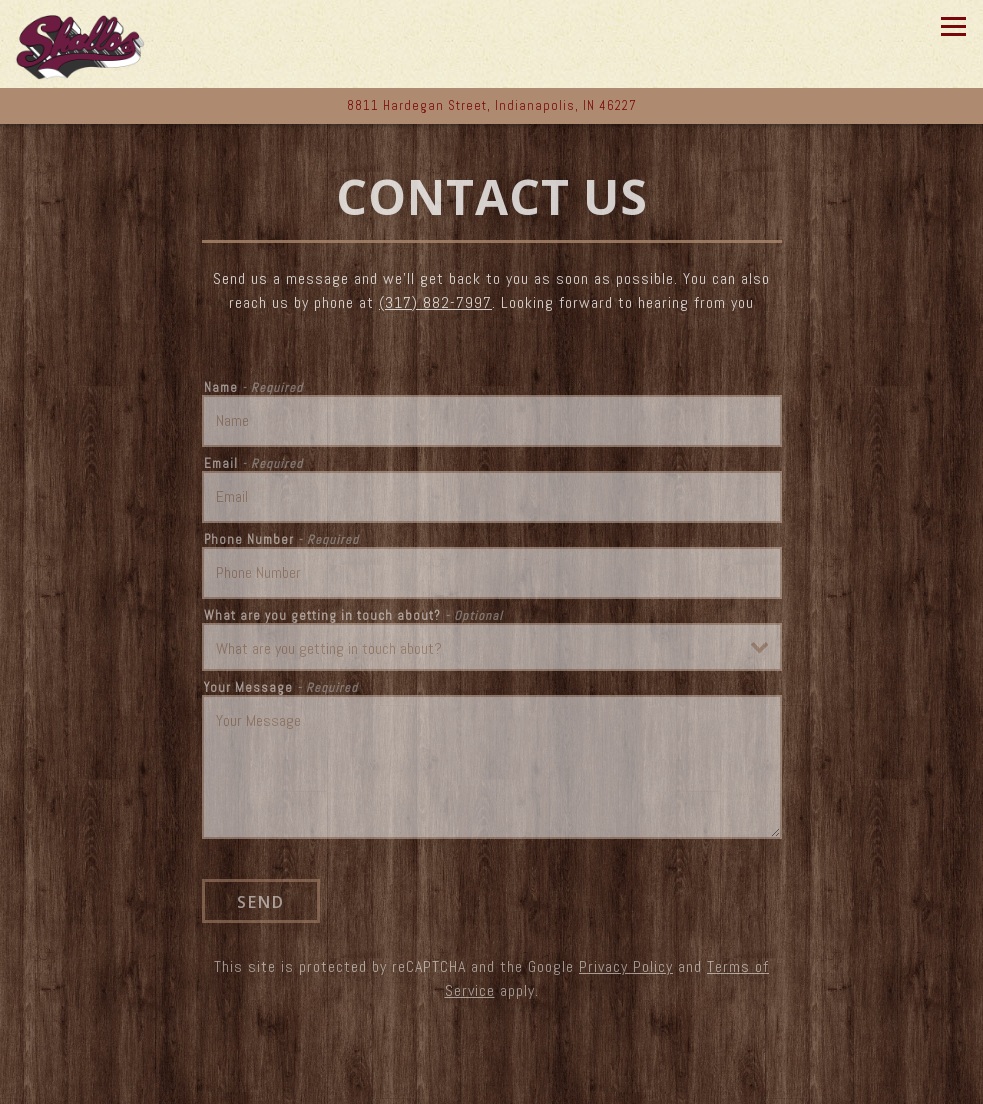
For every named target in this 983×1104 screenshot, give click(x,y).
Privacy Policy (626, 966)
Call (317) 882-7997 (491, 1083)
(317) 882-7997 (435, 302)
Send (261, 902)
